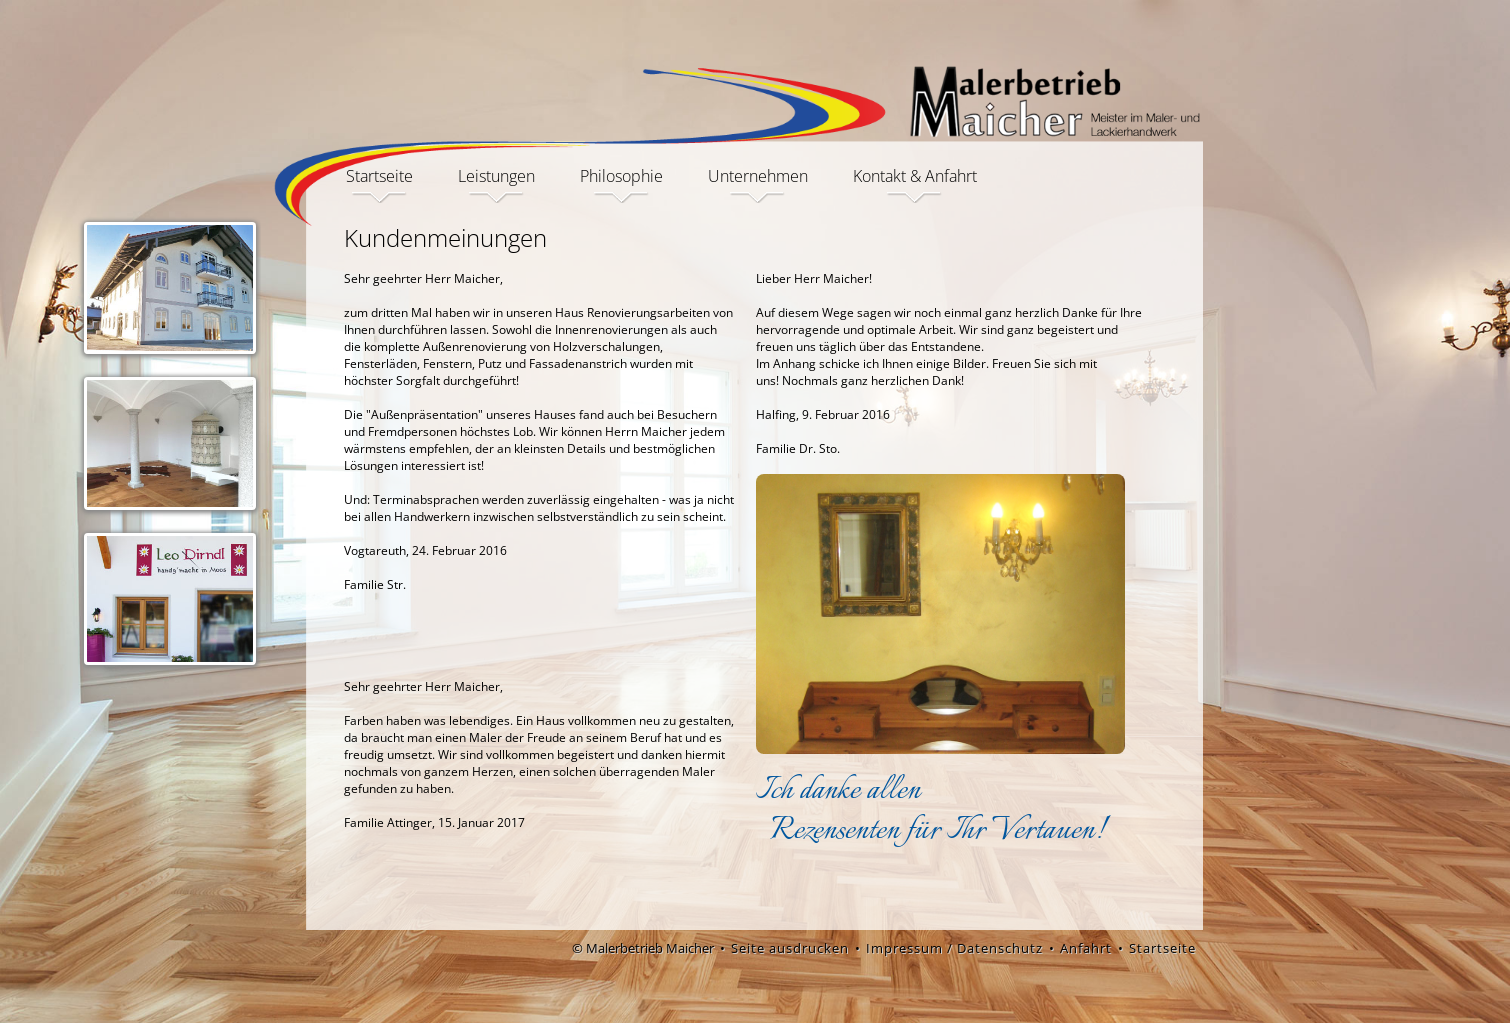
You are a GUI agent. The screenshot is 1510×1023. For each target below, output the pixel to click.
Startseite (379, 177)
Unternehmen (758, 177)
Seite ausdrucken (790, 948)
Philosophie (621, 177)
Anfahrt (1086, 948)
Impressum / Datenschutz (954, 948)
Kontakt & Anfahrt (915, 177)
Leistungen (496, 177)
